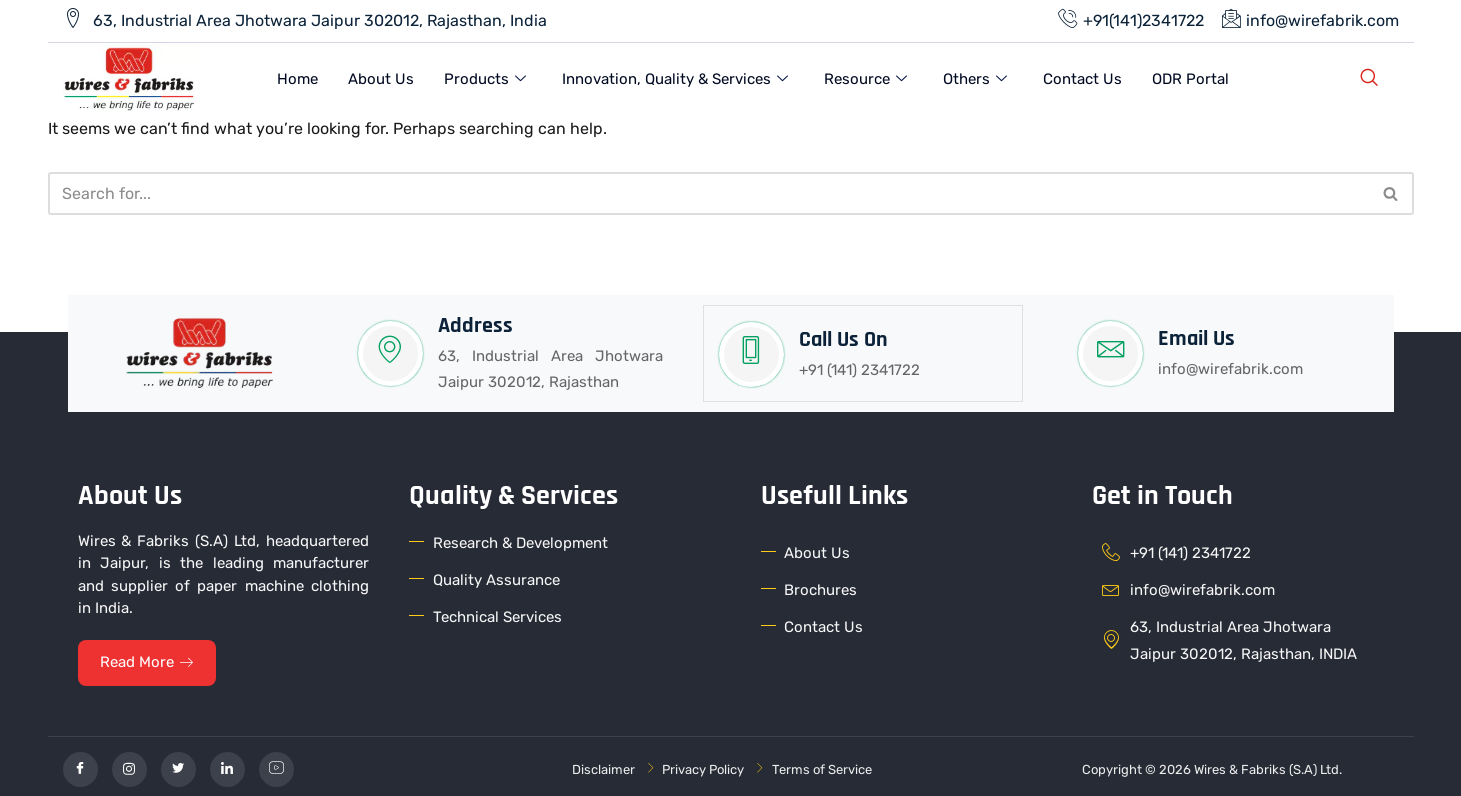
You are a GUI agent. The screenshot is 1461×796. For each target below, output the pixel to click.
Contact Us (1082, 77)
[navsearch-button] (1369, 78)
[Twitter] (178, 763)
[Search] (708, 189)
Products (485, 78)
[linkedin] (227, 763)
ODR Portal (1190, 77)
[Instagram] (129, 763)
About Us (381, 77)
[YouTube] (276, 763)
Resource (865, 78)
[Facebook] (80, 763)
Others (975, 78)
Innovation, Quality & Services (675, 78)
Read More (149, 657)
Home (297, 77)
